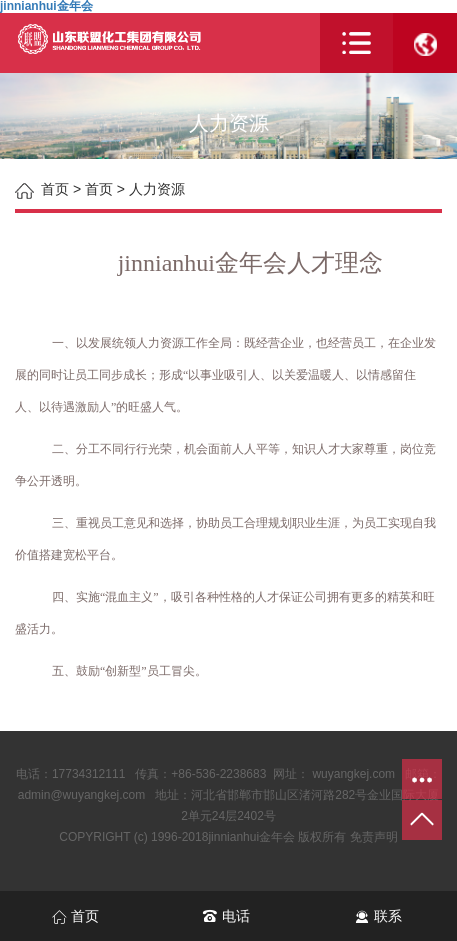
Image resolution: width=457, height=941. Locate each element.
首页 (99, 189)
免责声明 (374, 837)
